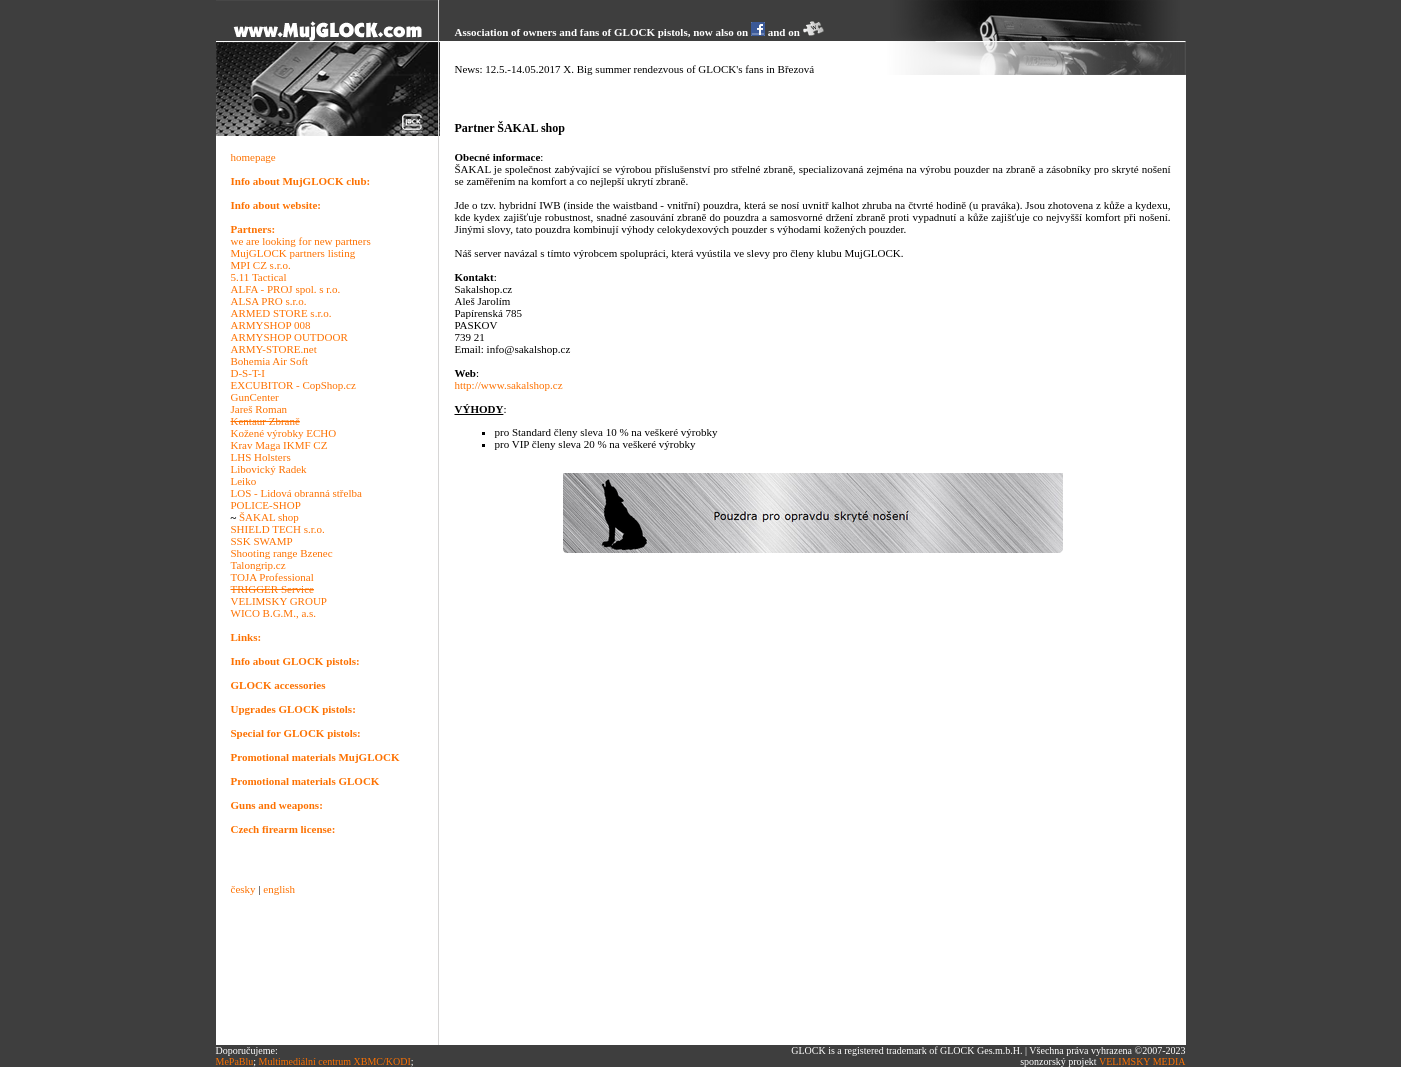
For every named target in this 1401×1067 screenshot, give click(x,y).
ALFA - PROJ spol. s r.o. (286, 289)
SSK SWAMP (262, 541)
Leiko (244, 481)
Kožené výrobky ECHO (284, 433)
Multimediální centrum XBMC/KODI (335, 1061)
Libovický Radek (269, 469)
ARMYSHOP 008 (271, 325)
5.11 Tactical (259, 277)
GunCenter (255, 397)
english (279, 889)
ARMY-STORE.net (274, 349)
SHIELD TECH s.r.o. (278, 529)
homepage (253, 157)
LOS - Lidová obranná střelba (296, 493)
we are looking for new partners (301, 241)
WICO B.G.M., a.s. (274, 613)
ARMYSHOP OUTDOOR (289, 337)
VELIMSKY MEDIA (1142, 1061)
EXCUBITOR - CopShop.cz (293, 385)
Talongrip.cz (258, 565)
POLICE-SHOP (266, 505)
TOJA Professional (272, 577)
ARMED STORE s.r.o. (281, 313)
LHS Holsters (261, 457)
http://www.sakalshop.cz (509, 385)
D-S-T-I (248, 373)
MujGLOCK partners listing (293, 253)
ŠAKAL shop (269, 517)
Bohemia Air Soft (270, 361)
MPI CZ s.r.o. (261, 265)
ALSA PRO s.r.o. (269, 301)
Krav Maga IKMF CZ (279, 445)
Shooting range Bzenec (282, 553)
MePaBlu (235, 1061)
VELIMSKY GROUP (279, 601)
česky (243, 889)
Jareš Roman (259, 409)
